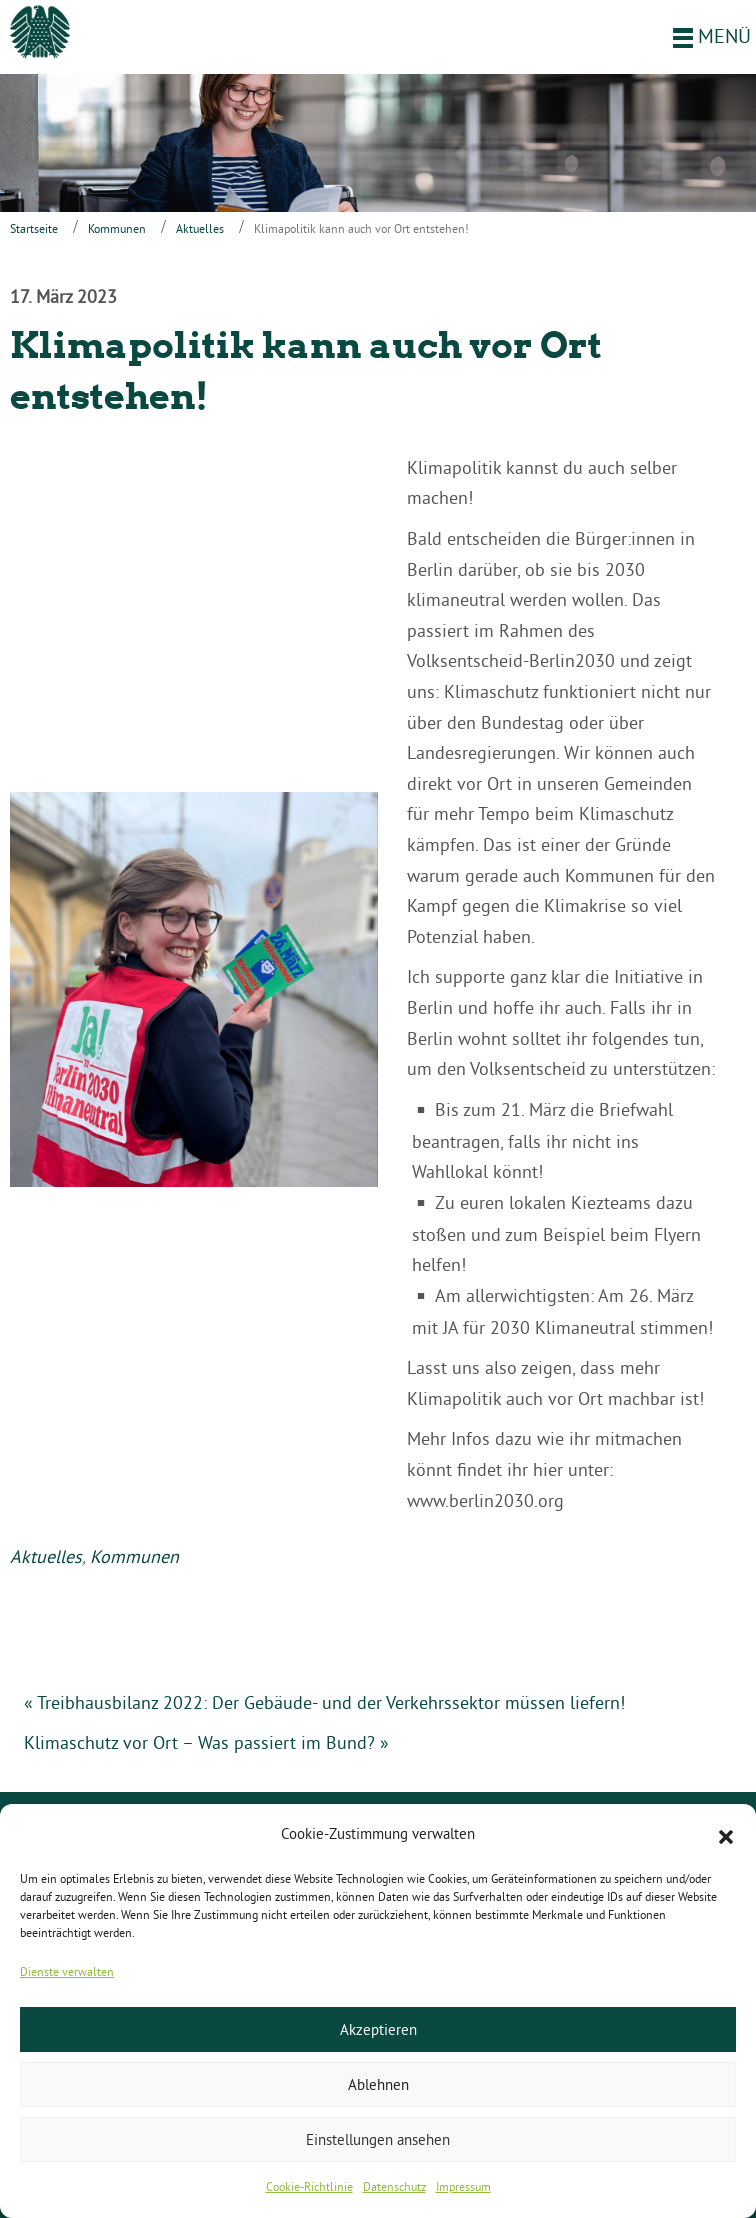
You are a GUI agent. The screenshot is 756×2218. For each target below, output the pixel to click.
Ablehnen (378, 2084)
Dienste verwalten (67, 1971)
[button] (726, 1835)
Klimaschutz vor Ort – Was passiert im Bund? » (206, 1742)
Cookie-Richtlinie (309, 2186)
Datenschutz (394, 2186)
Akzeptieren (378, 2029)
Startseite (34, 228)
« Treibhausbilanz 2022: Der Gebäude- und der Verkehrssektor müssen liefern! (324, 1702)
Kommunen (117, 228)
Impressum (463, 2186)
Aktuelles (200, 228)
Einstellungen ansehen (378, 2139)
